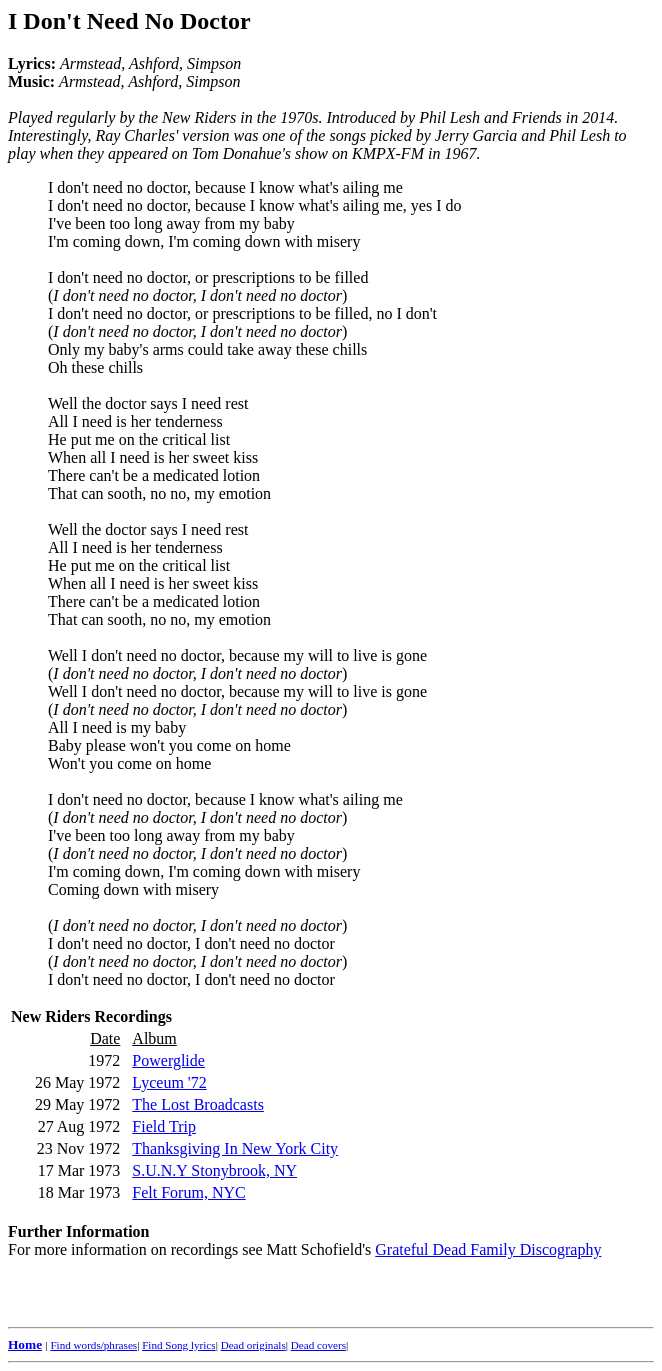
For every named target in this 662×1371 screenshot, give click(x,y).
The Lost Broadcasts (198, 1104)
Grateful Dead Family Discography (488, 1249)
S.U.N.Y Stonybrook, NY (214, 1170)
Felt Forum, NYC (188, 1192)
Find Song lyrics (178, 1345)
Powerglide (168, 1060)
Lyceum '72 (169, 1082)
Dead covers (318, 1345)
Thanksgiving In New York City (235, 1148)
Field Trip (164, 1126)
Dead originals (253, 1345)
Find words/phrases (93, 1345)
